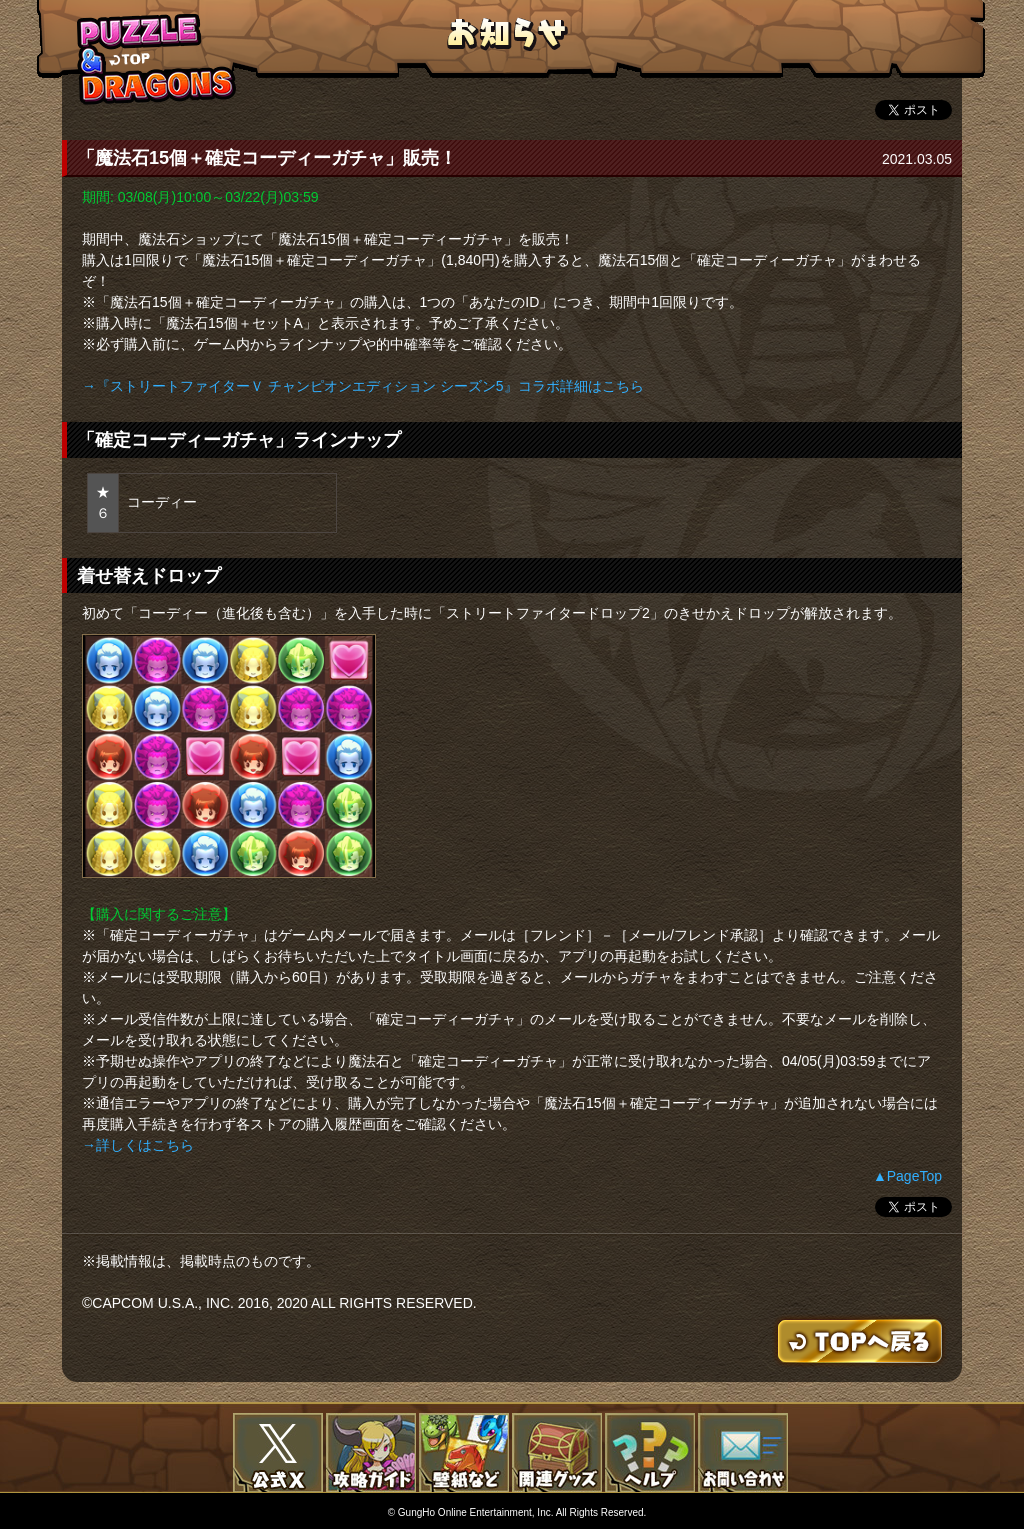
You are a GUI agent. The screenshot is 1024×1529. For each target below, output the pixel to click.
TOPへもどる (157, 58)
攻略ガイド (371, 1453)
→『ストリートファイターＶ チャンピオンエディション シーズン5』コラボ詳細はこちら (363, 386)
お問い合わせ (743, 1453)
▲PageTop (907, 1176)
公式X (278, 1453)
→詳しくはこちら (138, 1145)
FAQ (650, 1453)
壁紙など (464, 1453)
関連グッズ (557, 1453)
